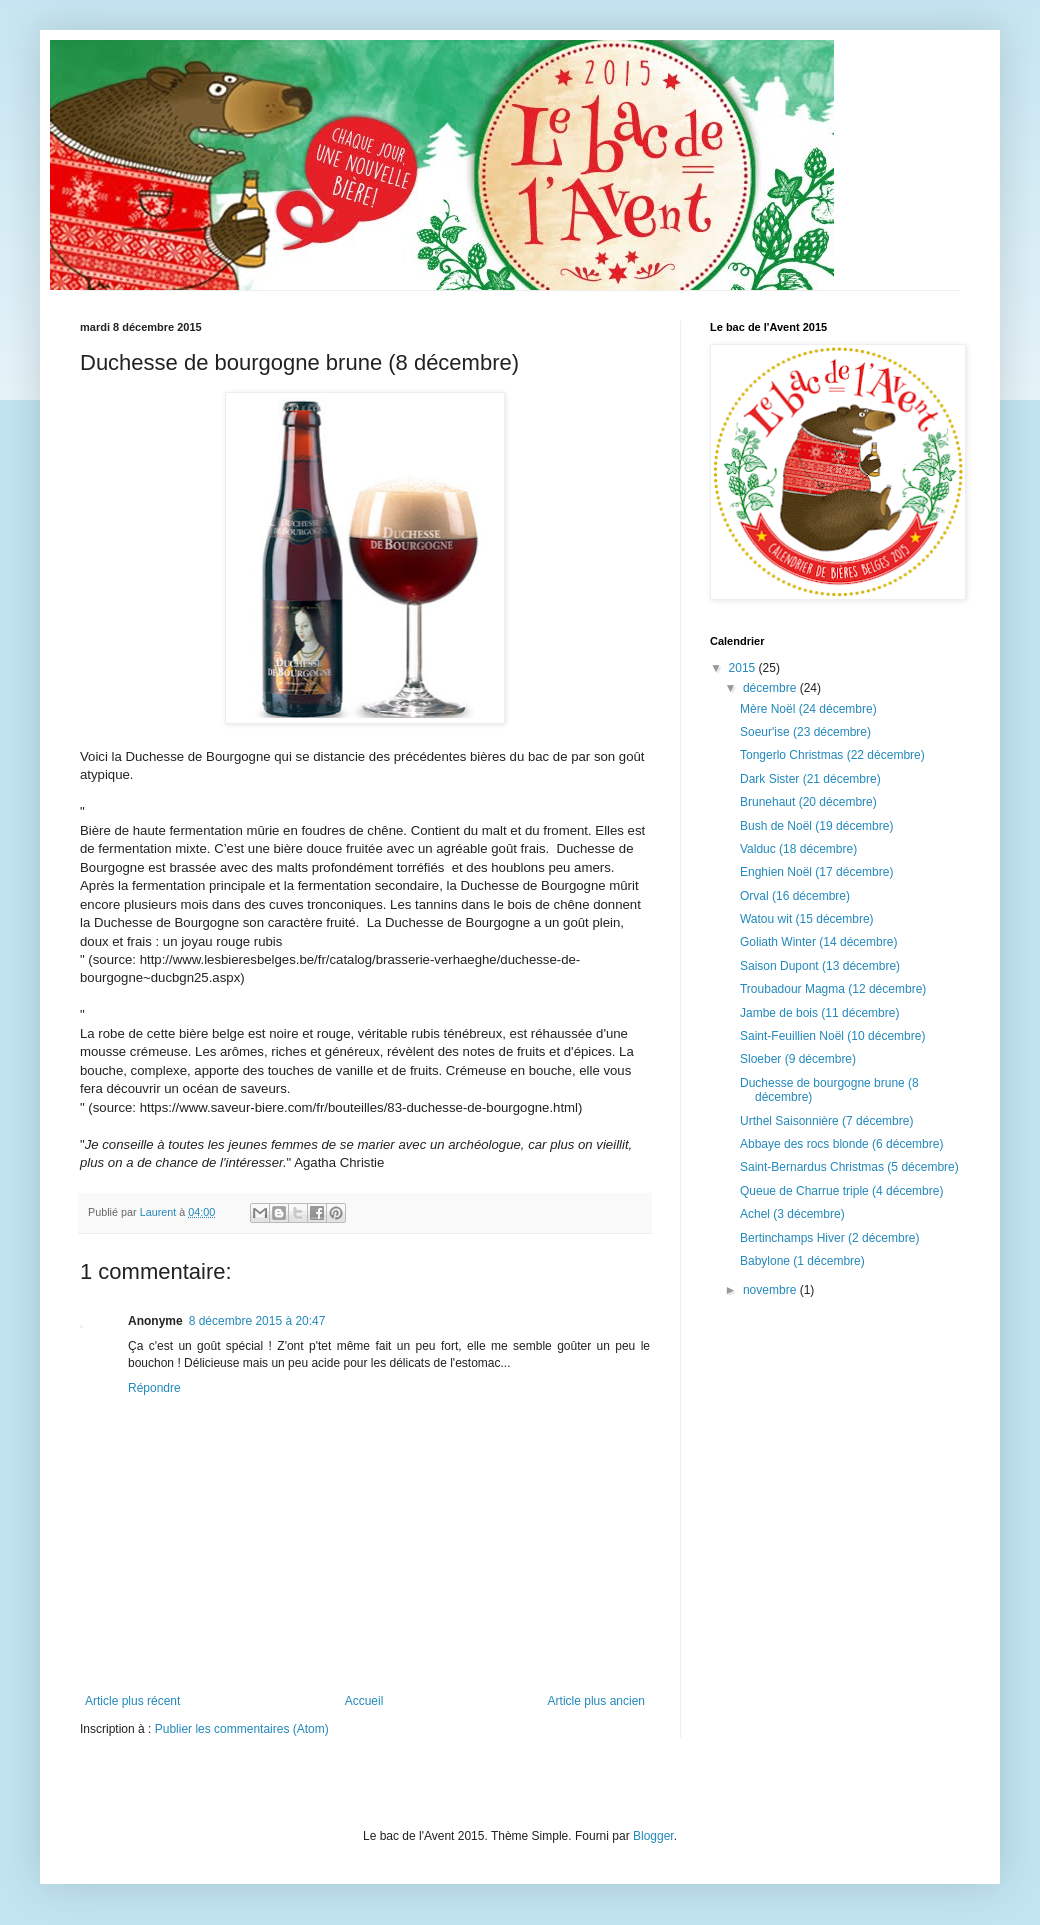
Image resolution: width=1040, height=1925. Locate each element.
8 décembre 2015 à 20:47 (257, 1321)
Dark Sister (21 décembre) (810, 779)
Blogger (653, 1836)
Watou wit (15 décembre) (807, 919)
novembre (771, 1290)
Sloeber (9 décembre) (798, 1059)
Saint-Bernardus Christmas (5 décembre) (849, 1167)
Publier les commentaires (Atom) (242, 1729)
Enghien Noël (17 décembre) (816, 872)
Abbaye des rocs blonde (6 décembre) (841, 1144)
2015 (744, 668)
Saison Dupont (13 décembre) (820, 966)
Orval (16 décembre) (795, 896)
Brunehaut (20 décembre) (808, 802)
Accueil (364, 1701)
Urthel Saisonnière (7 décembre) (826, 1121)
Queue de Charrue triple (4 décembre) (841, 1191)
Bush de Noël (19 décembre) (816, 826)
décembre (771, 688)
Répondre (154, 1388)
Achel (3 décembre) (792, 1214)
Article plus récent (132, 1701)
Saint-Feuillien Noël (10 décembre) (832, 1036)
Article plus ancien (596, 1701)
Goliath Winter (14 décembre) (818, 942)
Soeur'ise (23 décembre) (805, 732)
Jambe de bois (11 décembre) (819, 1013)
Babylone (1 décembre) (802, 1261)
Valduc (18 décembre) (798, 849)
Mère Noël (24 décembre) (808, 709)
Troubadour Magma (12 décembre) (833, 989)
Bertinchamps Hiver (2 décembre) (829, 1238)
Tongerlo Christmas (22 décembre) (832, 755)
